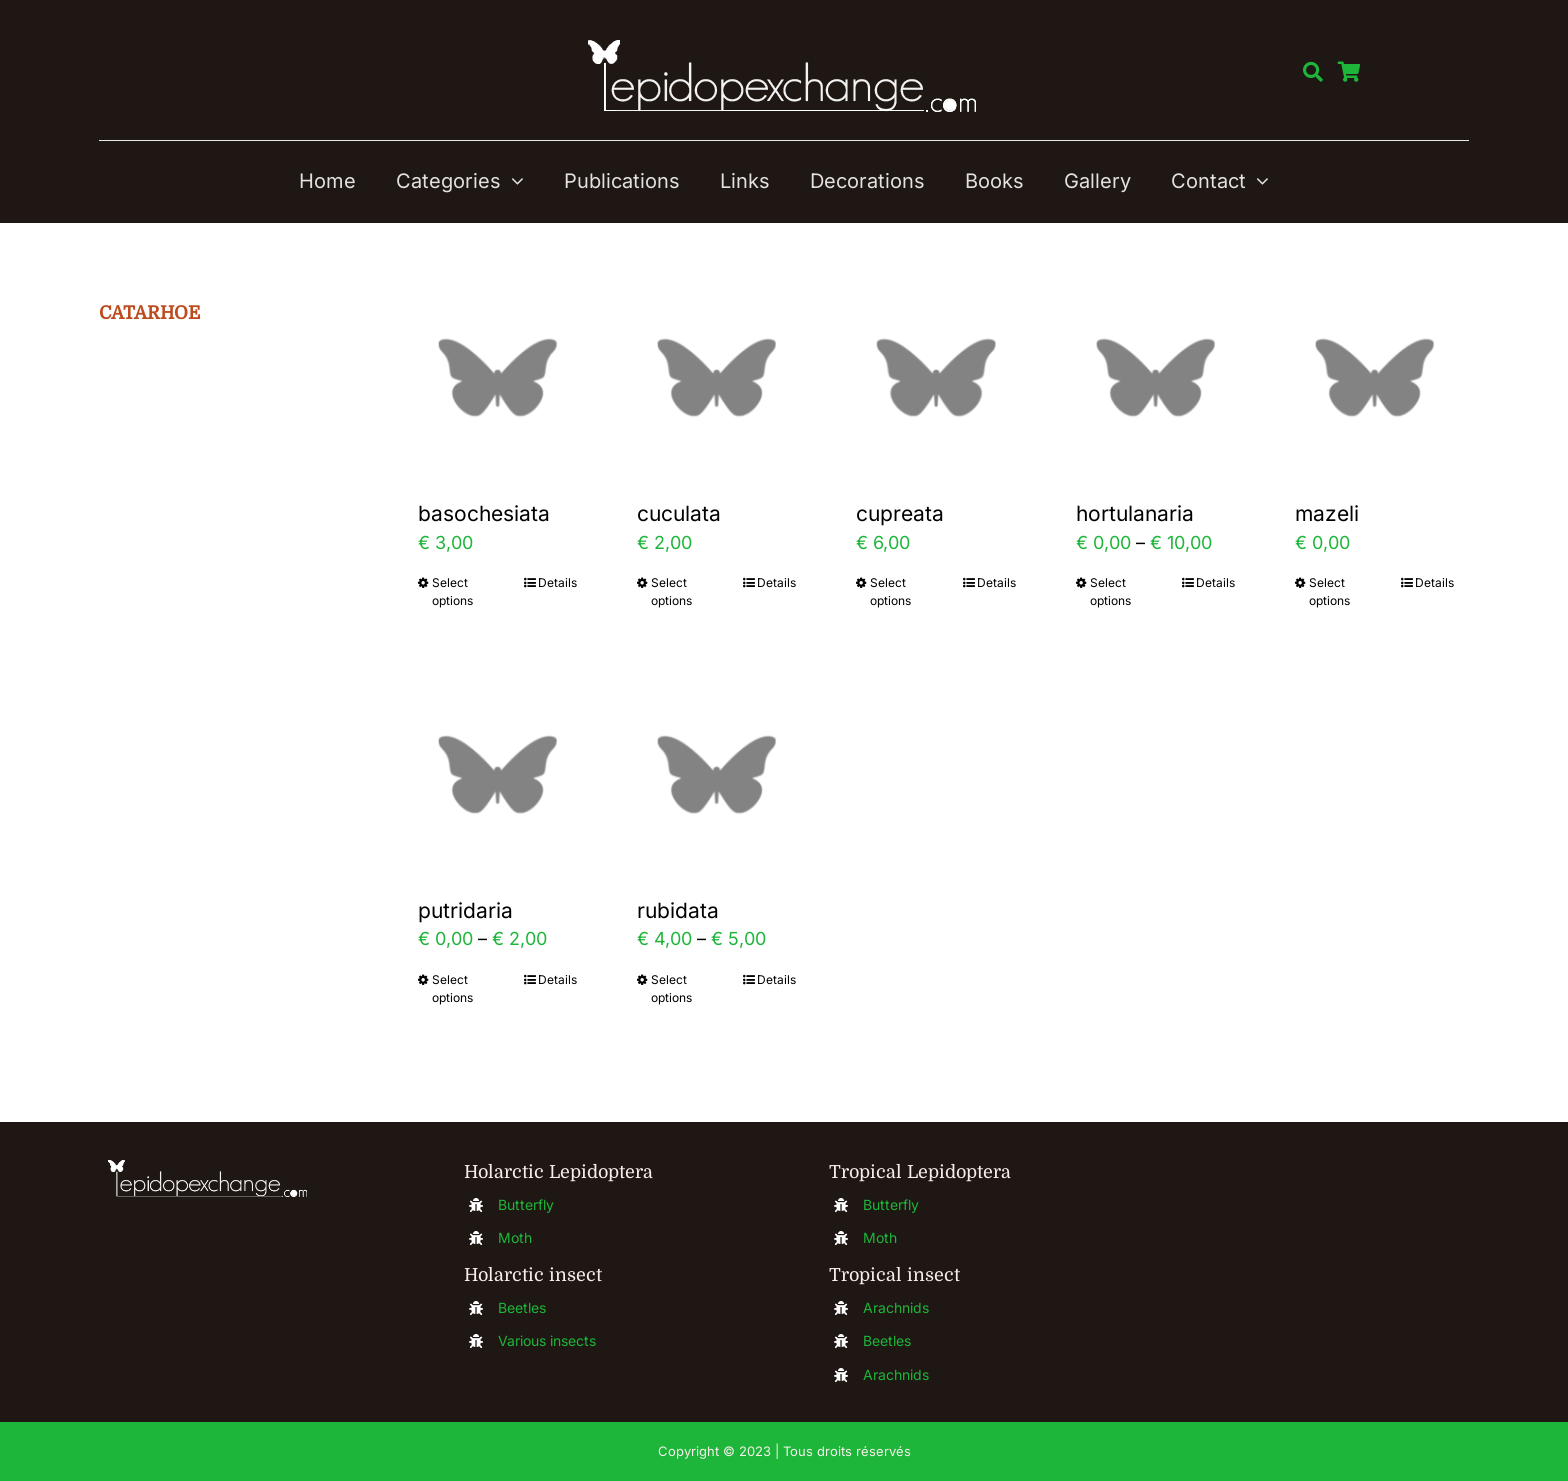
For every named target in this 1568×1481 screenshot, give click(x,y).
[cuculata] (716, 377)
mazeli (1327, 513)
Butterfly (526, 1204)
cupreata (900, 513)
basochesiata (484, 513)
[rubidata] (716, 774)
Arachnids (896, 1307)
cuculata (679, 513)
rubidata (678, 910)
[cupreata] (935, 377)
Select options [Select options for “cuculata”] (671, 591)
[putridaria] (497, 774)
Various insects (547, 1340)
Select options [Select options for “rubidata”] (671, 988)
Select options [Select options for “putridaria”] (452, 988)
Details (557, 582)
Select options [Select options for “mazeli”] (1329, 591)
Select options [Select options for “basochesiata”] (452, 591)
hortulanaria (1135, 513)
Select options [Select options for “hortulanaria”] (1110, 591)
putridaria (465, 910)
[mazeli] (1374, 377)
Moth (515, 1237)
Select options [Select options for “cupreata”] (890, 591)
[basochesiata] (497, 377)
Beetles (522, 1307)
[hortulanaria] (1155, 377)
